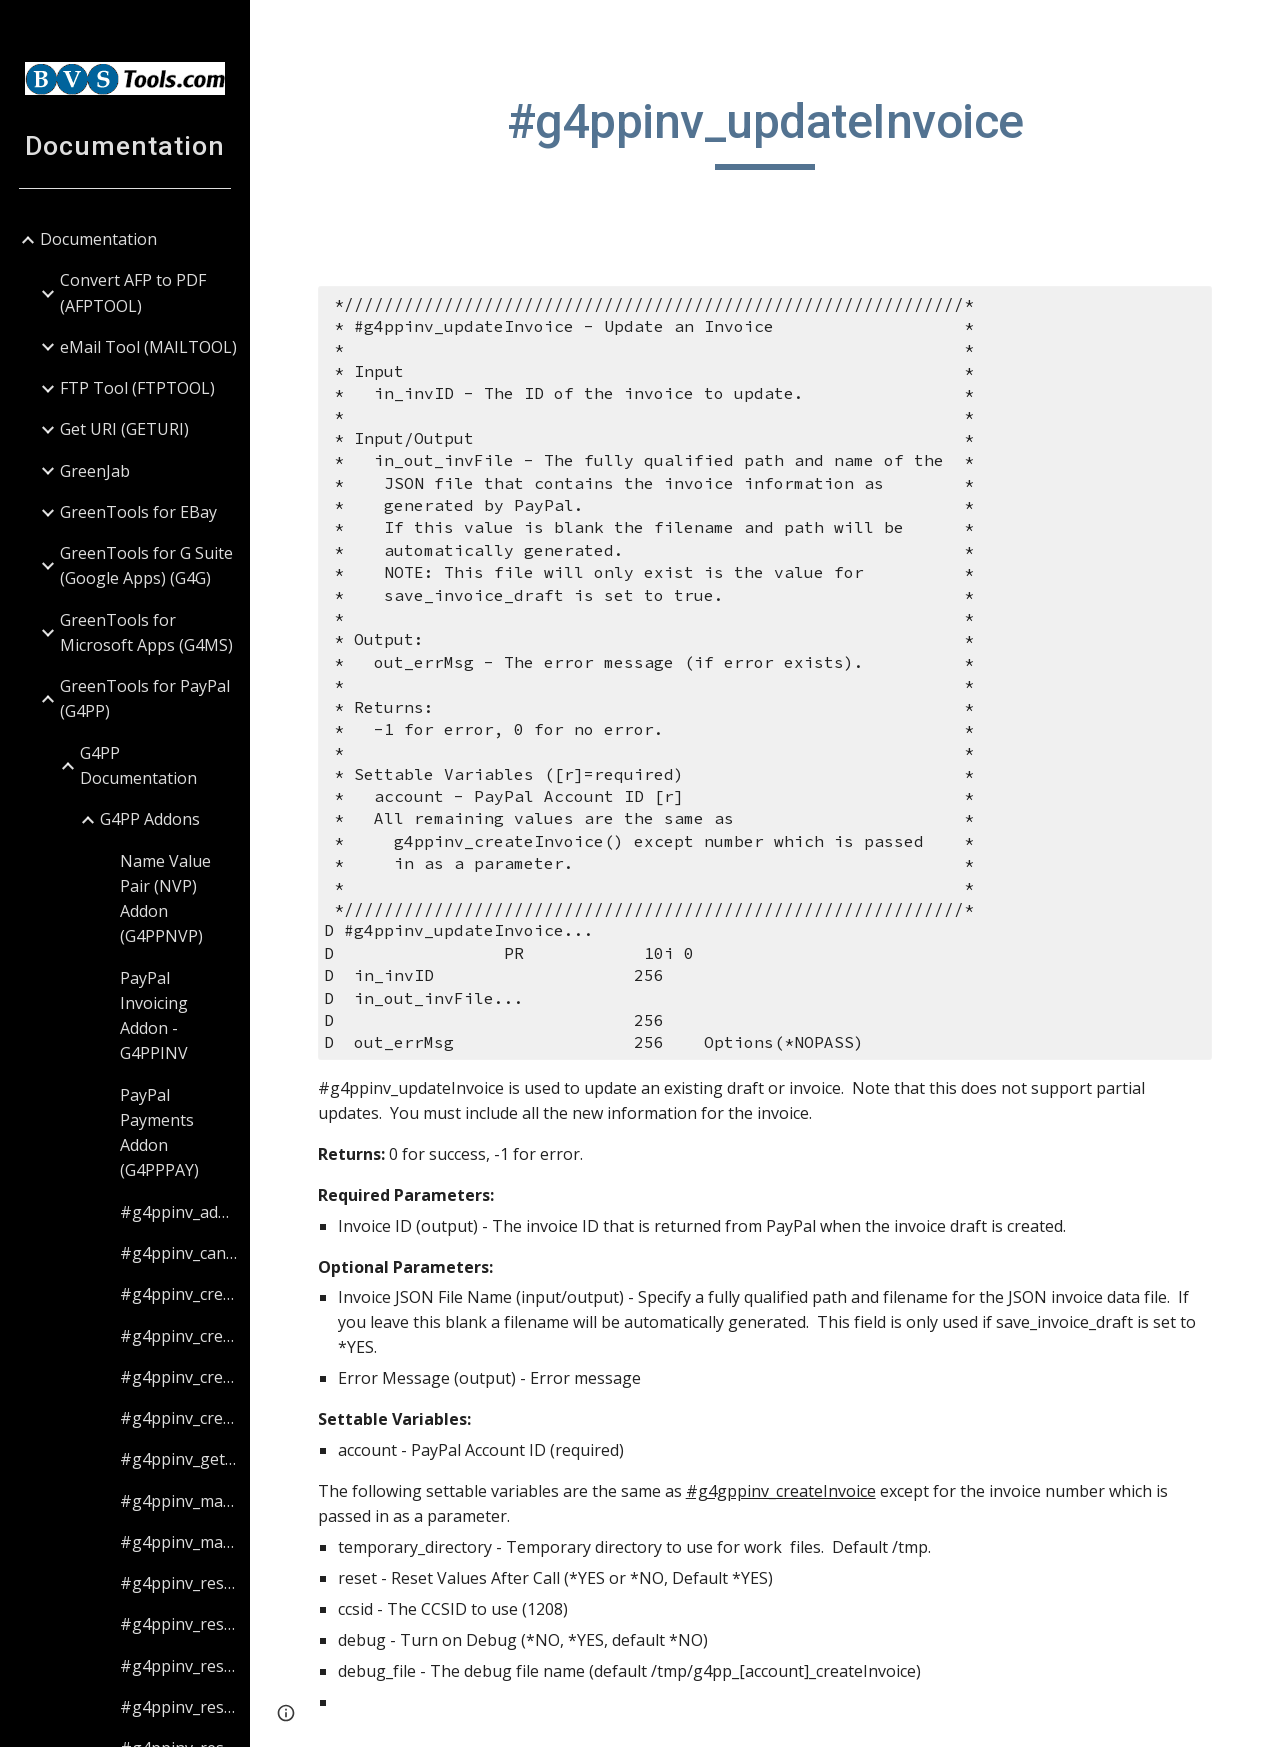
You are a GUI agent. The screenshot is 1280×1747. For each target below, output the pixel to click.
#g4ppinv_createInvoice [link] (178, 1377)
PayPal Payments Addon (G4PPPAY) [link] (159, 1133)
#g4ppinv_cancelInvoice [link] (178, 1253)
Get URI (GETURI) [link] (124, 429)
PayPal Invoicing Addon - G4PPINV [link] (154, 1016)
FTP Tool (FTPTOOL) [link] (137, 388)
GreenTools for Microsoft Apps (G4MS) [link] (146, 632)
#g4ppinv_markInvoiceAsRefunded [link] (178, 1542)
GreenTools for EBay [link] (138, 512)
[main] (765, 131)
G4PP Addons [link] (150, 819)
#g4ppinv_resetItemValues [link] (178, 1707)
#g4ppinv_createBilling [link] (178, 1336)
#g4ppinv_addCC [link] (178, 1212)
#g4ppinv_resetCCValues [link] (178, 1666)
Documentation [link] (98, 239)
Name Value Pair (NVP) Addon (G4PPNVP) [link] (165, 899)
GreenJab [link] (95, 471)
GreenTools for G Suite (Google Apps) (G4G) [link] (146, 565)
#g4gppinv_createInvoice (781, 1491)
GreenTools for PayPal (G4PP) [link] (145, 698)
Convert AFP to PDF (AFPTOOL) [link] (133, 292)
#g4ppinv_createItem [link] (178, 1418)
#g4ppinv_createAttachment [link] (178, 1294)
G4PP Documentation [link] (138, 765)
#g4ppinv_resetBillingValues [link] (178, 1624)
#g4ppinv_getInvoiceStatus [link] (178, 1459)
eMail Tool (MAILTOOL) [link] (148, 347)
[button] (1256, 28)
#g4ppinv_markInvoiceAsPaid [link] (178, 1501)
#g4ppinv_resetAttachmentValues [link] (178, 1583)
